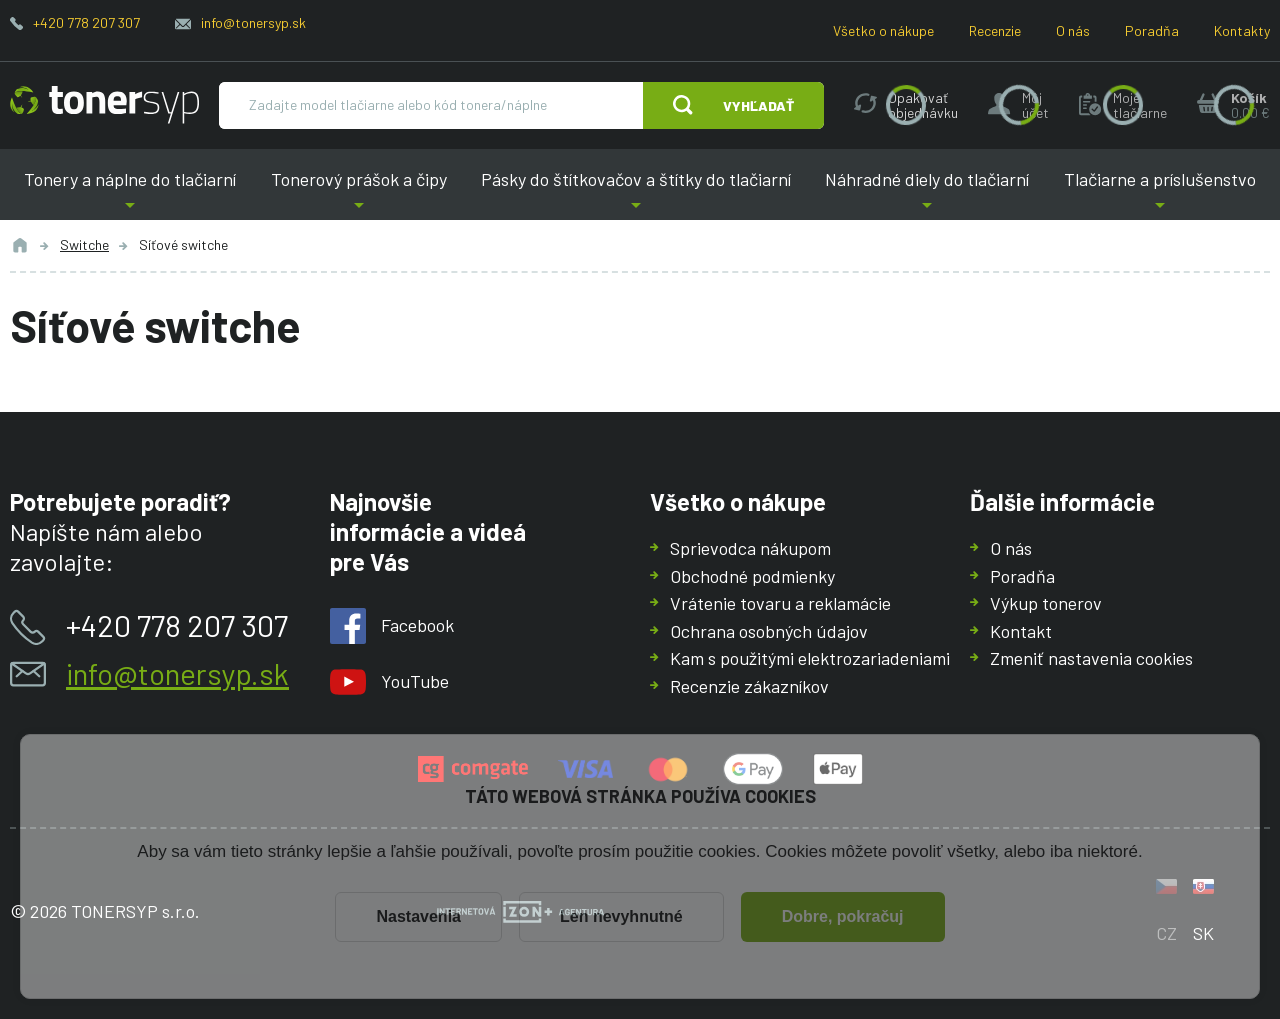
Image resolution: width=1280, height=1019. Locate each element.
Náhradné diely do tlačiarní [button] (927, 194)
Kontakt (1021, 630)
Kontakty (1242, 30)
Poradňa (1152, 30)
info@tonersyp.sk (253, 22)
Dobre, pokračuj (843, 916)
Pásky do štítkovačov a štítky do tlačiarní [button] (636, 194)
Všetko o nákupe (883, 30)
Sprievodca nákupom (750, 548)
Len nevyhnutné (621, 916)
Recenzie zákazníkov (749, 685)
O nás (1073, 30)
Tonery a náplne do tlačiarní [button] (130, 194)
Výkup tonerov (1046, 603)
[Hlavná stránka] (104, 105)
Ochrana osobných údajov (769, 630)
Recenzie (995, 30)
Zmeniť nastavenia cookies (1091, 658)
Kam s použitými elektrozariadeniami (810, 658)
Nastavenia (418, 916)
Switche (84, 244)
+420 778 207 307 (86, 22)
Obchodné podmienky (752, 575)
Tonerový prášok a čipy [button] (358, 194)
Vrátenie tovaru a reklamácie (780, 603)
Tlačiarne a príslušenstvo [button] (1160, 194)
